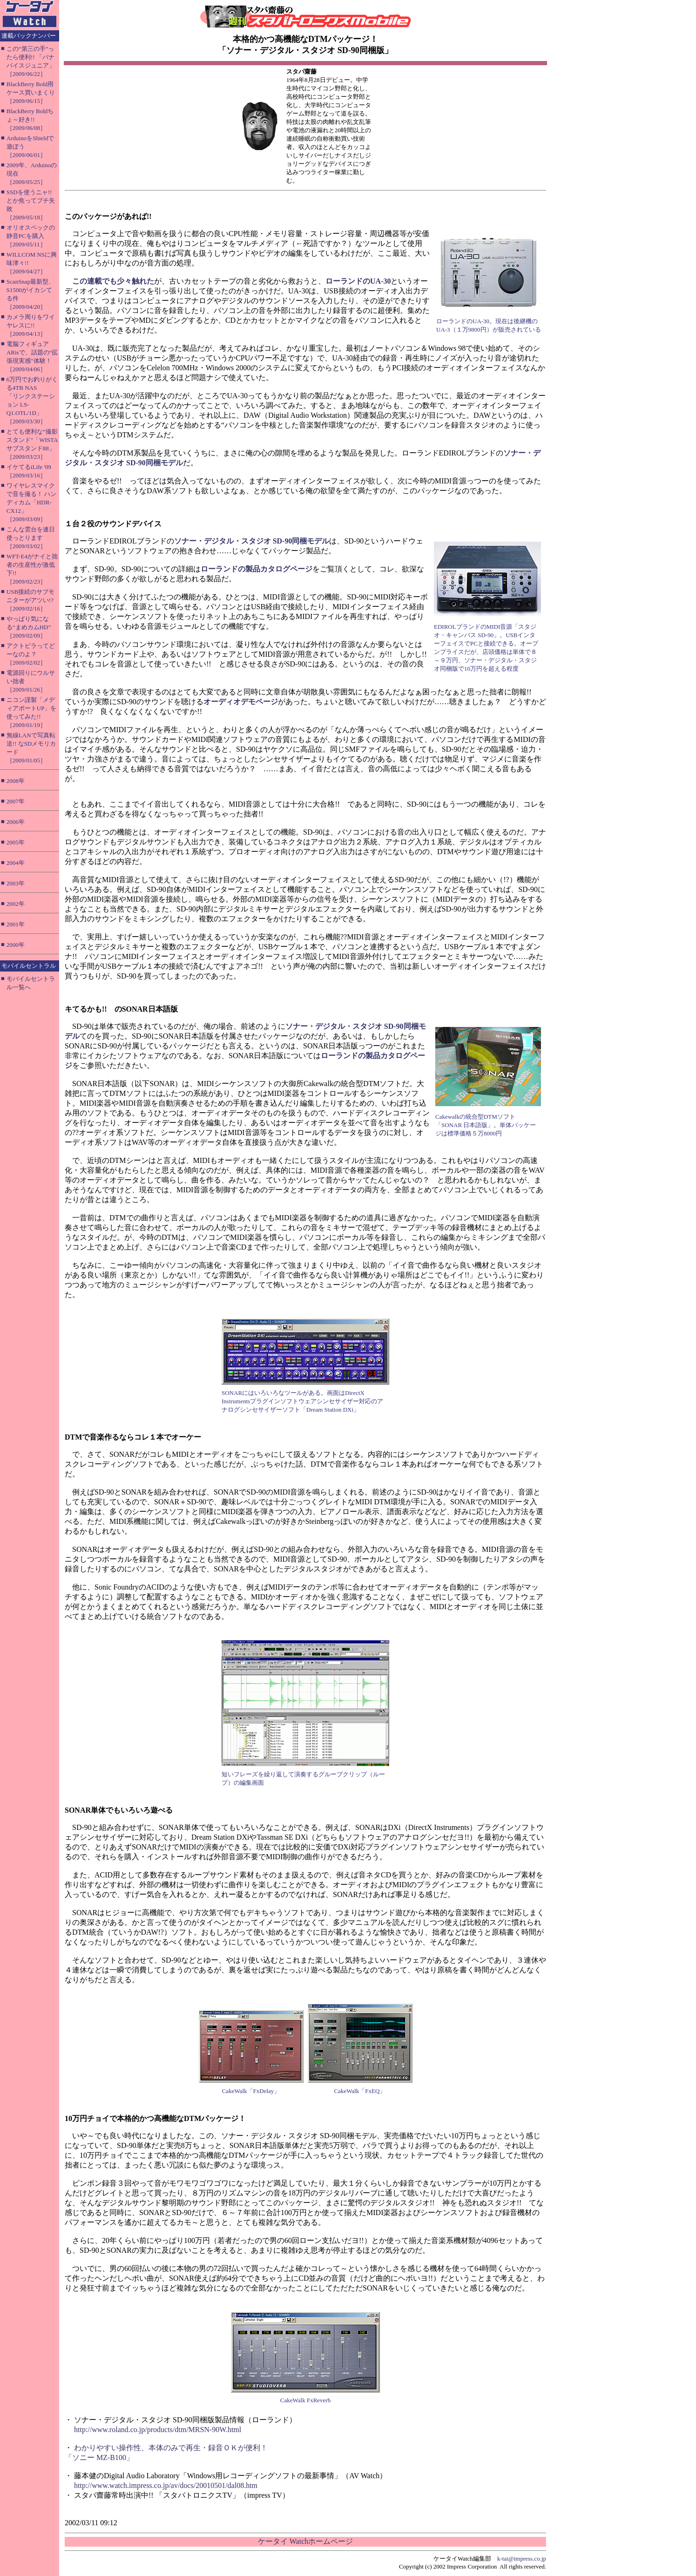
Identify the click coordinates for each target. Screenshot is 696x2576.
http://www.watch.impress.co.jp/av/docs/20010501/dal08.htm (165, 2485)
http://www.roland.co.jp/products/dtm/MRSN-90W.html (157, 2429)
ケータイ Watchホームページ (305, 2541)
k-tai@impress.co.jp (521, 2558)
